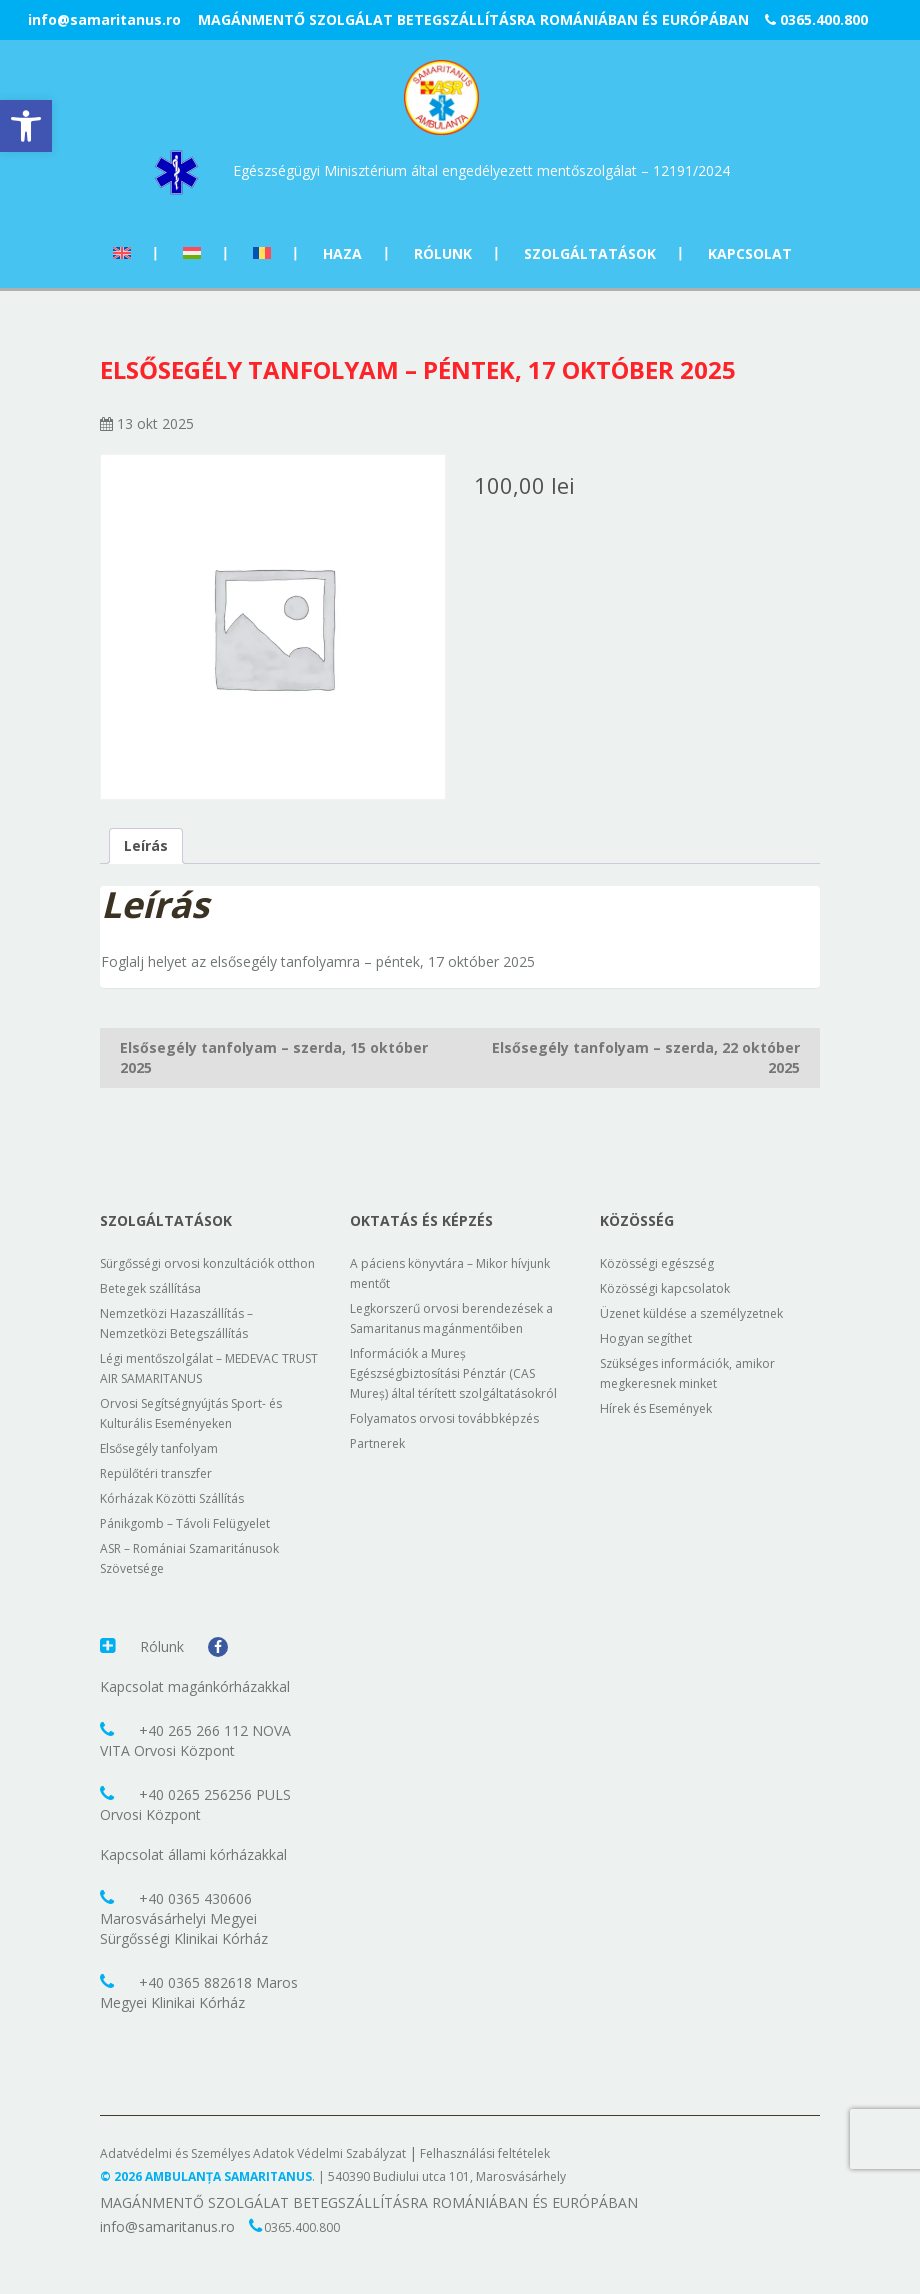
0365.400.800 (816, 19)
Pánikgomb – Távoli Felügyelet (185, 1523)
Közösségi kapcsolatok (665, 1288)
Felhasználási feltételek (485, 2153)
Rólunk (443, 253)
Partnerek (377, 1443)
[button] (26, 126)
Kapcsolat (750, 253)
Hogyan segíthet (646, 1338)
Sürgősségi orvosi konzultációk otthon (207, 1263)
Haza (342, 253)
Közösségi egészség (657, 1263)
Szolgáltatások (590, 253)
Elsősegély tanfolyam (159, 1448)
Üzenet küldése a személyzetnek (691, 1313)
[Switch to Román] (262, 253)
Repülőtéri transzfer (156, 1473)
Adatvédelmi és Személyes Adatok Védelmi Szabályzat (253, 2153)
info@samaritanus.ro (104, 19)
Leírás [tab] (146, 845)
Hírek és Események (656, 1408)
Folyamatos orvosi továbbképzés (444, 1418)
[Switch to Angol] (122, 253)
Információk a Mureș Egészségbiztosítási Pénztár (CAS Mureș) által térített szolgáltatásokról (453, 1373)
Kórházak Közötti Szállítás (172, 1498)
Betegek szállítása (150, 1288)
